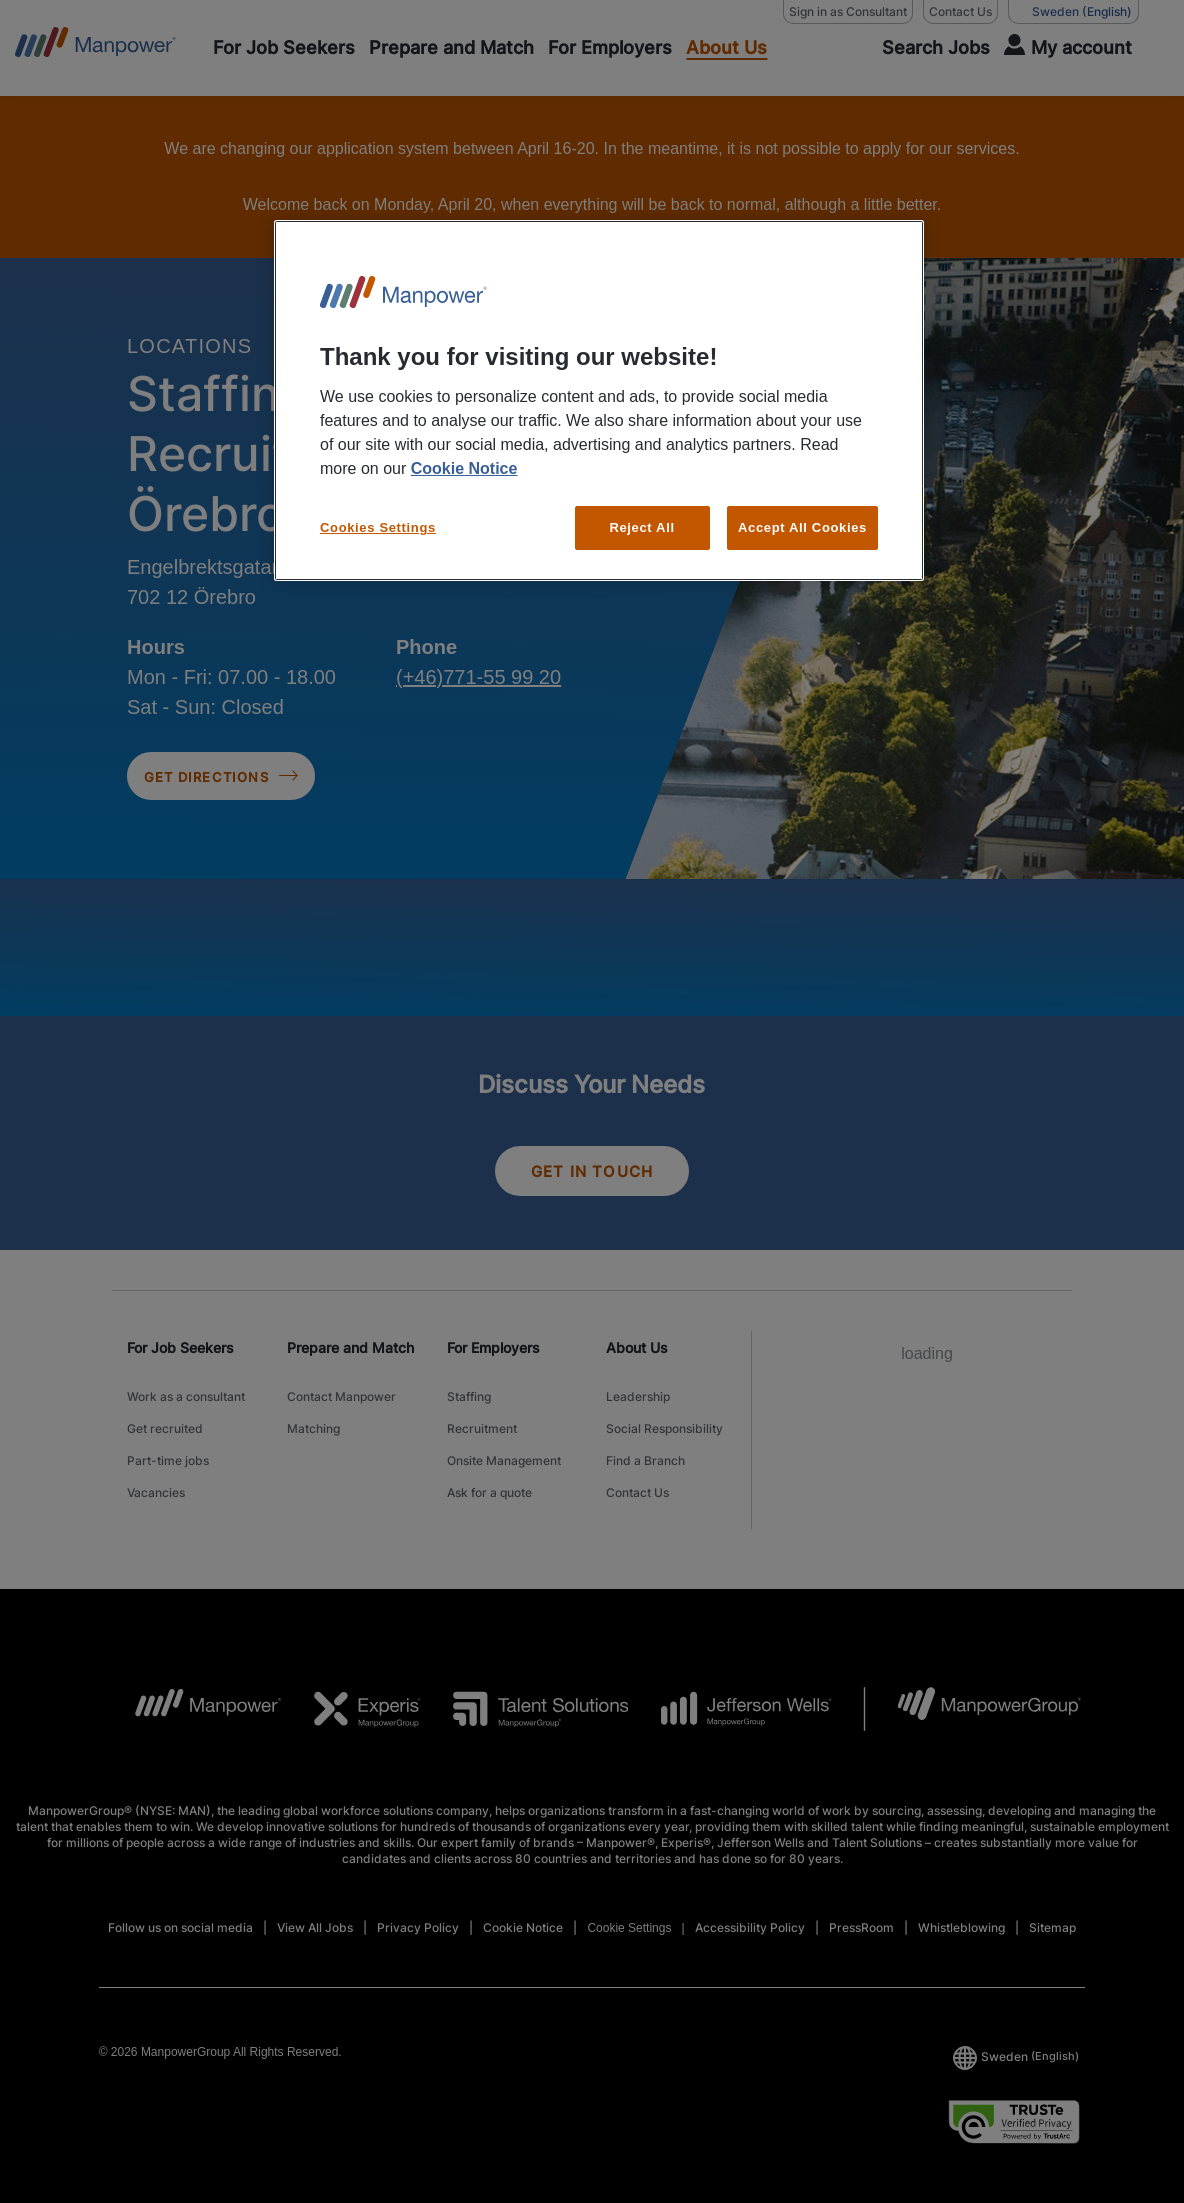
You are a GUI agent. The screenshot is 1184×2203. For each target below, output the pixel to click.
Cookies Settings (378, 527)
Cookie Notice (464, 468)
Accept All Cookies (802, 527)
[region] (599, 400)
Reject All (641, 527)
